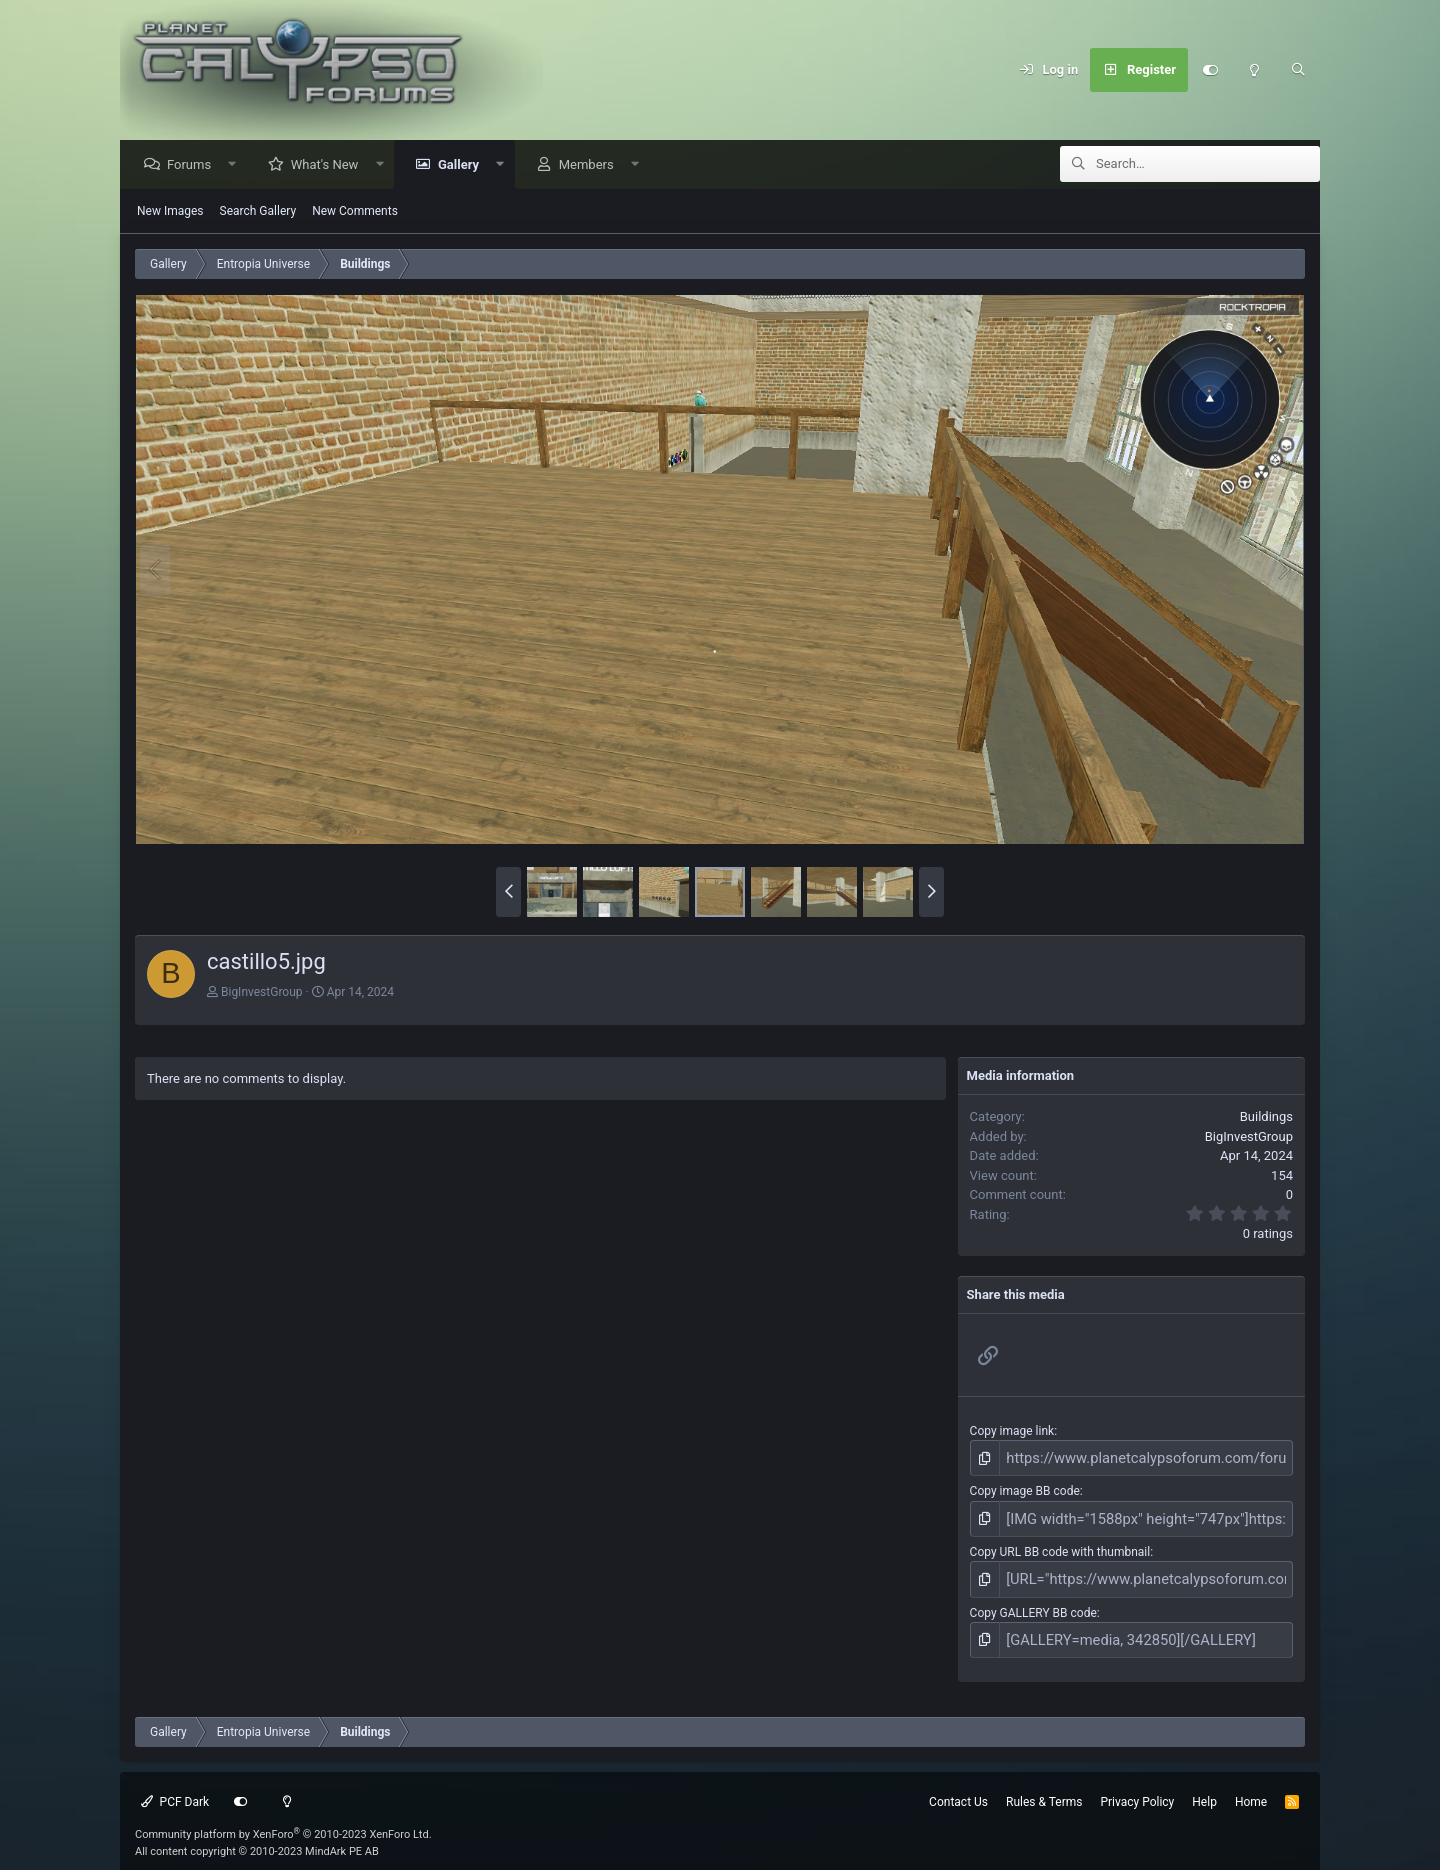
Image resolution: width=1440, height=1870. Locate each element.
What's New (330, 165)
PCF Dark (175, 1787)
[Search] (1298, 70)
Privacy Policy (1137, 1787)
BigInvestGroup (262, 993)
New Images (170, 212)
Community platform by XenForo (283, 1819)
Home (1251, 1787)
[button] (237, 165)
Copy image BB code (1025, 1488)
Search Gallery (258, 212)
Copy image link (1012, 1432)
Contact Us (958, 1787)
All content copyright (257, 1836)
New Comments (355, 212)
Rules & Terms (1044, 1787)
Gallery (463, 165)
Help (1204, 1787)
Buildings (1266, 1117)
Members (591, 165)
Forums (194, 165)
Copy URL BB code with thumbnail (1060, 1545)
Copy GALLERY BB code (1033, 1601)
